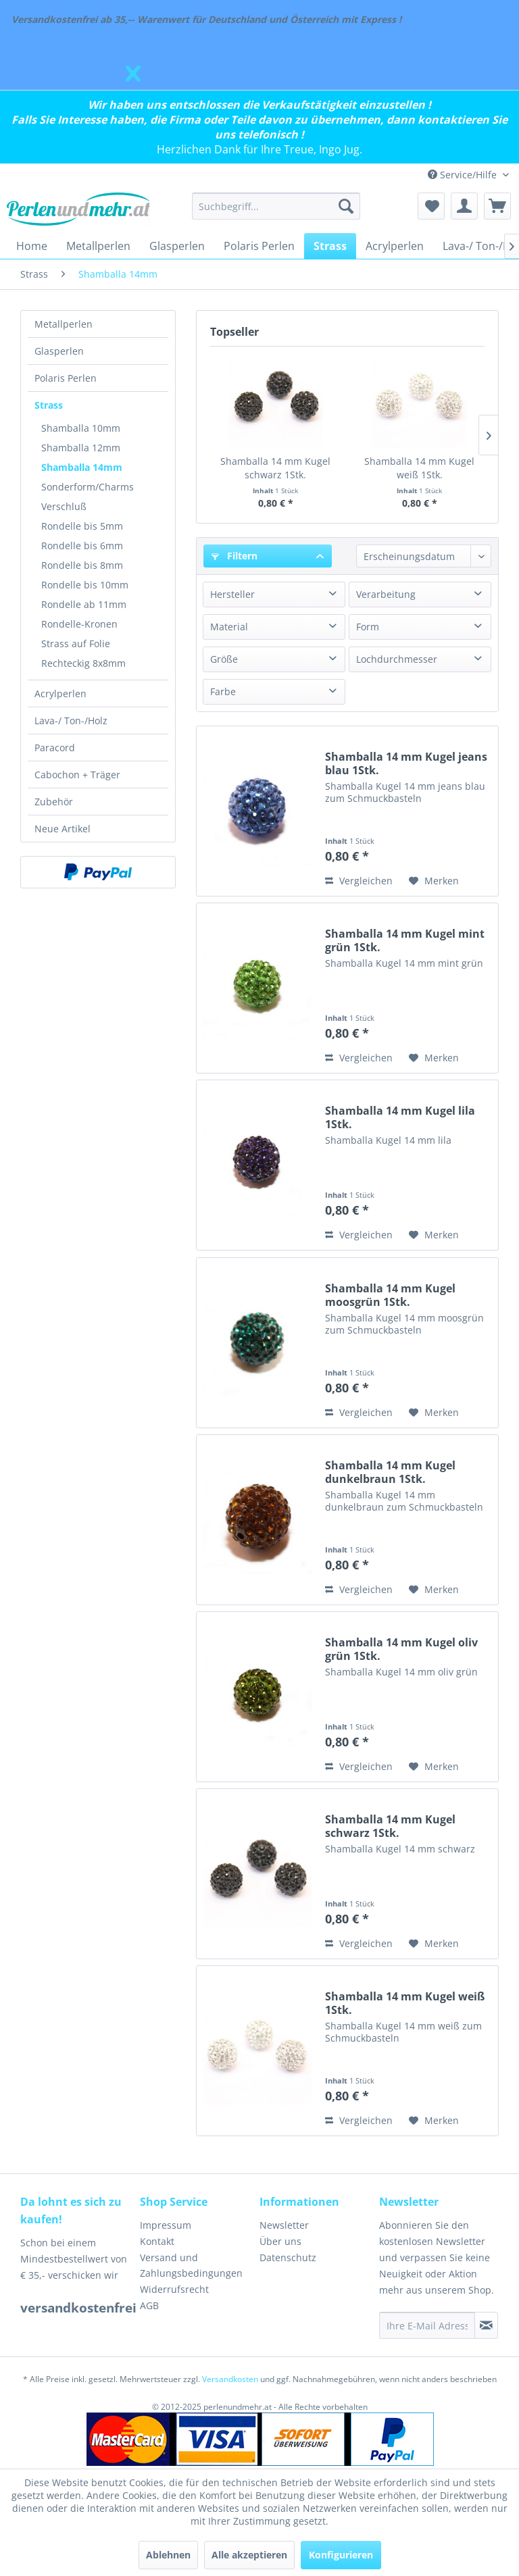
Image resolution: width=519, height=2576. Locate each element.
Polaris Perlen (65, 378)
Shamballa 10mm (80, 428)
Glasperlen (59, 351)
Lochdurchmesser (396, 659)
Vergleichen (359, 880)
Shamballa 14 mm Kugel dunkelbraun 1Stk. (390, 1472)
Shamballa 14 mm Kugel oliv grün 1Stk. (401, 1649)
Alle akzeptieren (249, 2554)
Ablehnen (168, 2554)
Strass (48, 405)
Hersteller (232, 594)
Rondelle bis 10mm (84, 584)
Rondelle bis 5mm (82, 526)
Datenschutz (288, 2257)
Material (229, 626)
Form (367, 626)
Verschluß (63, 506)
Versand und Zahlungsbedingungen (191, 2265)
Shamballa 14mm (81, 467)
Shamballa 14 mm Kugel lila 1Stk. (400, 1117)
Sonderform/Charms (87, 486)
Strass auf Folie (75, 643)
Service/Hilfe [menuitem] (463, 174)
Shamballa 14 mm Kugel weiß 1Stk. (419, 468)
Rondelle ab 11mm (83, 604)
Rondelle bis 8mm (82, 565)
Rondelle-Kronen (79, 623)
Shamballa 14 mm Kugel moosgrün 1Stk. (390, 1295)
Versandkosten (230, 2379)
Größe (224, 659)
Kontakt (157, 2241)
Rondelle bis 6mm (82, 545)
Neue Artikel (62, 828)
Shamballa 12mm (80, 447)
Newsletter (284, 2225)
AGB (149, 2305)
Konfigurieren (341, 2554)
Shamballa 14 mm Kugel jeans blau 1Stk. (406, 763)
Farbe (223, 691)
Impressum (165, 2225)
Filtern (234, 555)
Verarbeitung (386, 594)
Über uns (280, 2241)
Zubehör (53, 801)
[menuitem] (276, 206)
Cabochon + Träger (77, 774)
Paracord (54, 747)
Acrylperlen (60, 693)
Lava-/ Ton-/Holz (70, 720)
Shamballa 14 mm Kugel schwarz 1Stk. (275, 468)
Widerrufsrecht (174, 2289)
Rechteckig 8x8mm (83, 663)
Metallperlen (63, 324)
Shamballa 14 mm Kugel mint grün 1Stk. (405, 940)
